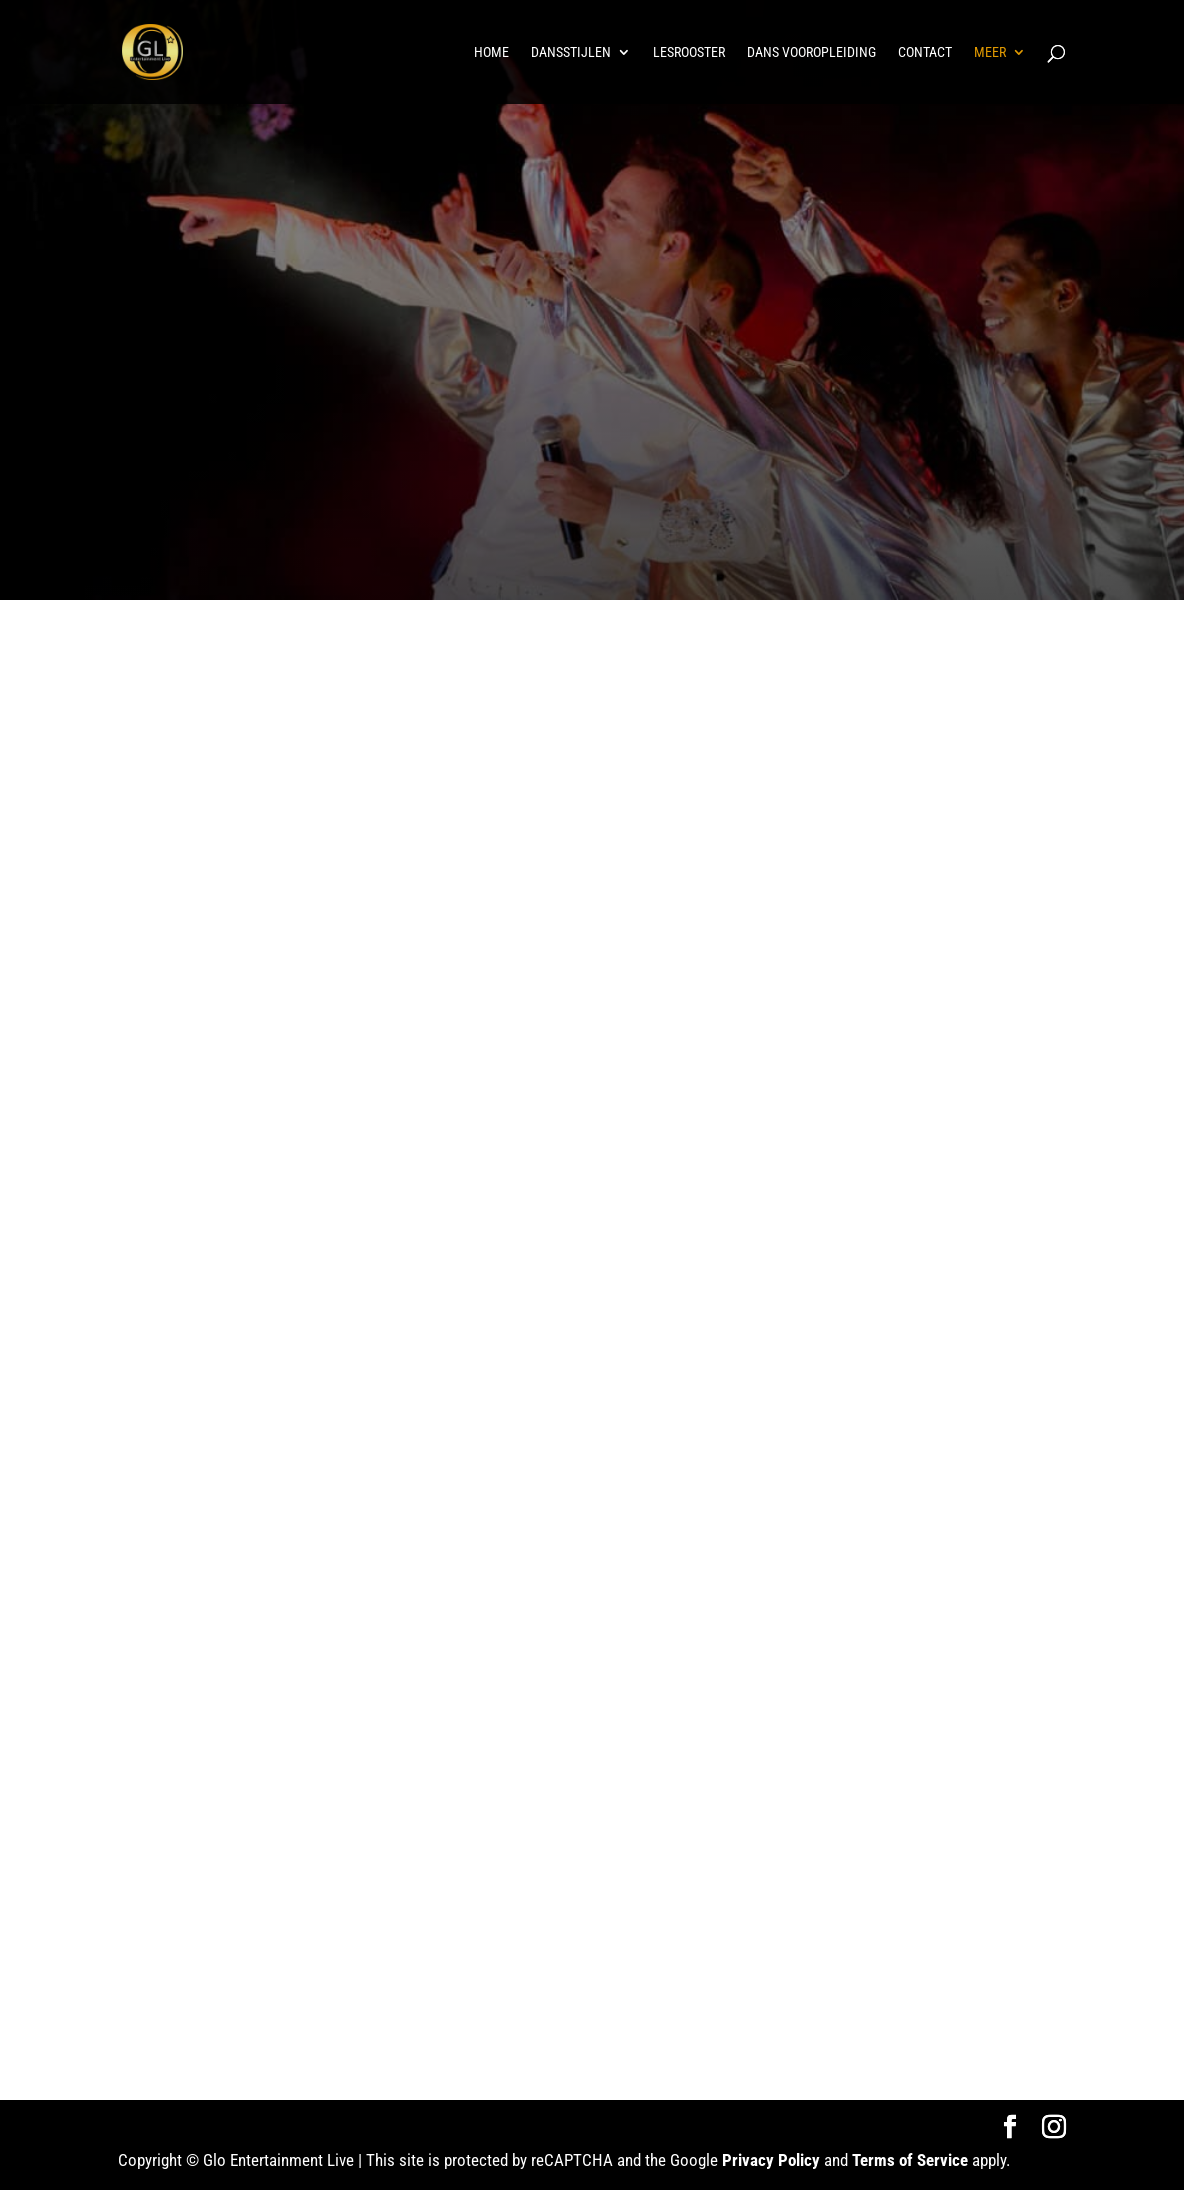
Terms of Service (910, 2160)
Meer (990, 52)
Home (491, 52)
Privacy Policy (771, 2160)
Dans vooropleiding (811, 52)
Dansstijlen (571, 52)
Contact (925, 52)
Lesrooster (689, 52)
